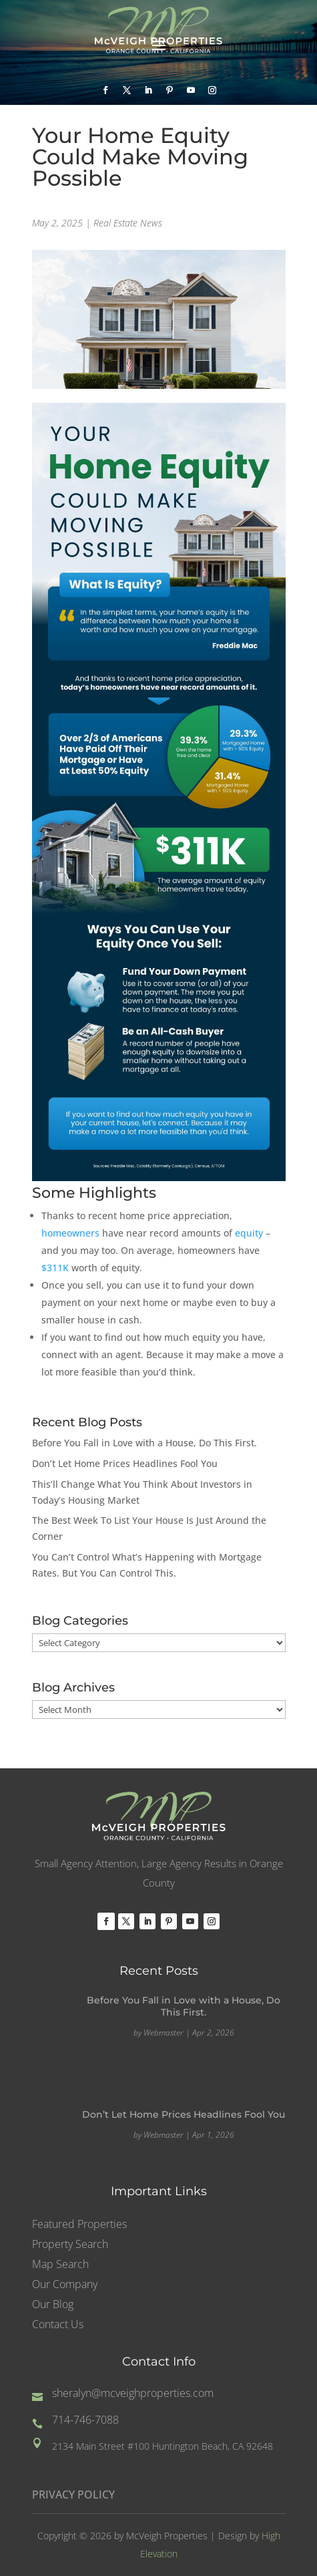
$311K (55, 1267)
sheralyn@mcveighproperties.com (133, 2393)
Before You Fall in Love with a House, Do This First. (144, 1442)
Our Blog (52, 2305)
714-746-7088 (85, 2419)
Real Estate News (127, 222)
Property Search (70, 2245)
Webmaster (163, 2032)
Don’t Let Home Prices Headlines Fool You (125, 1463)
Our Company (64, 2285)
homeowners (70, 1233)
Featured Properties (79, 2225)
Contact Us (57, 2325)
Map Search (60, 2265)
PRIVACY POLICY (73, 2494)
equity (249, 1233)
